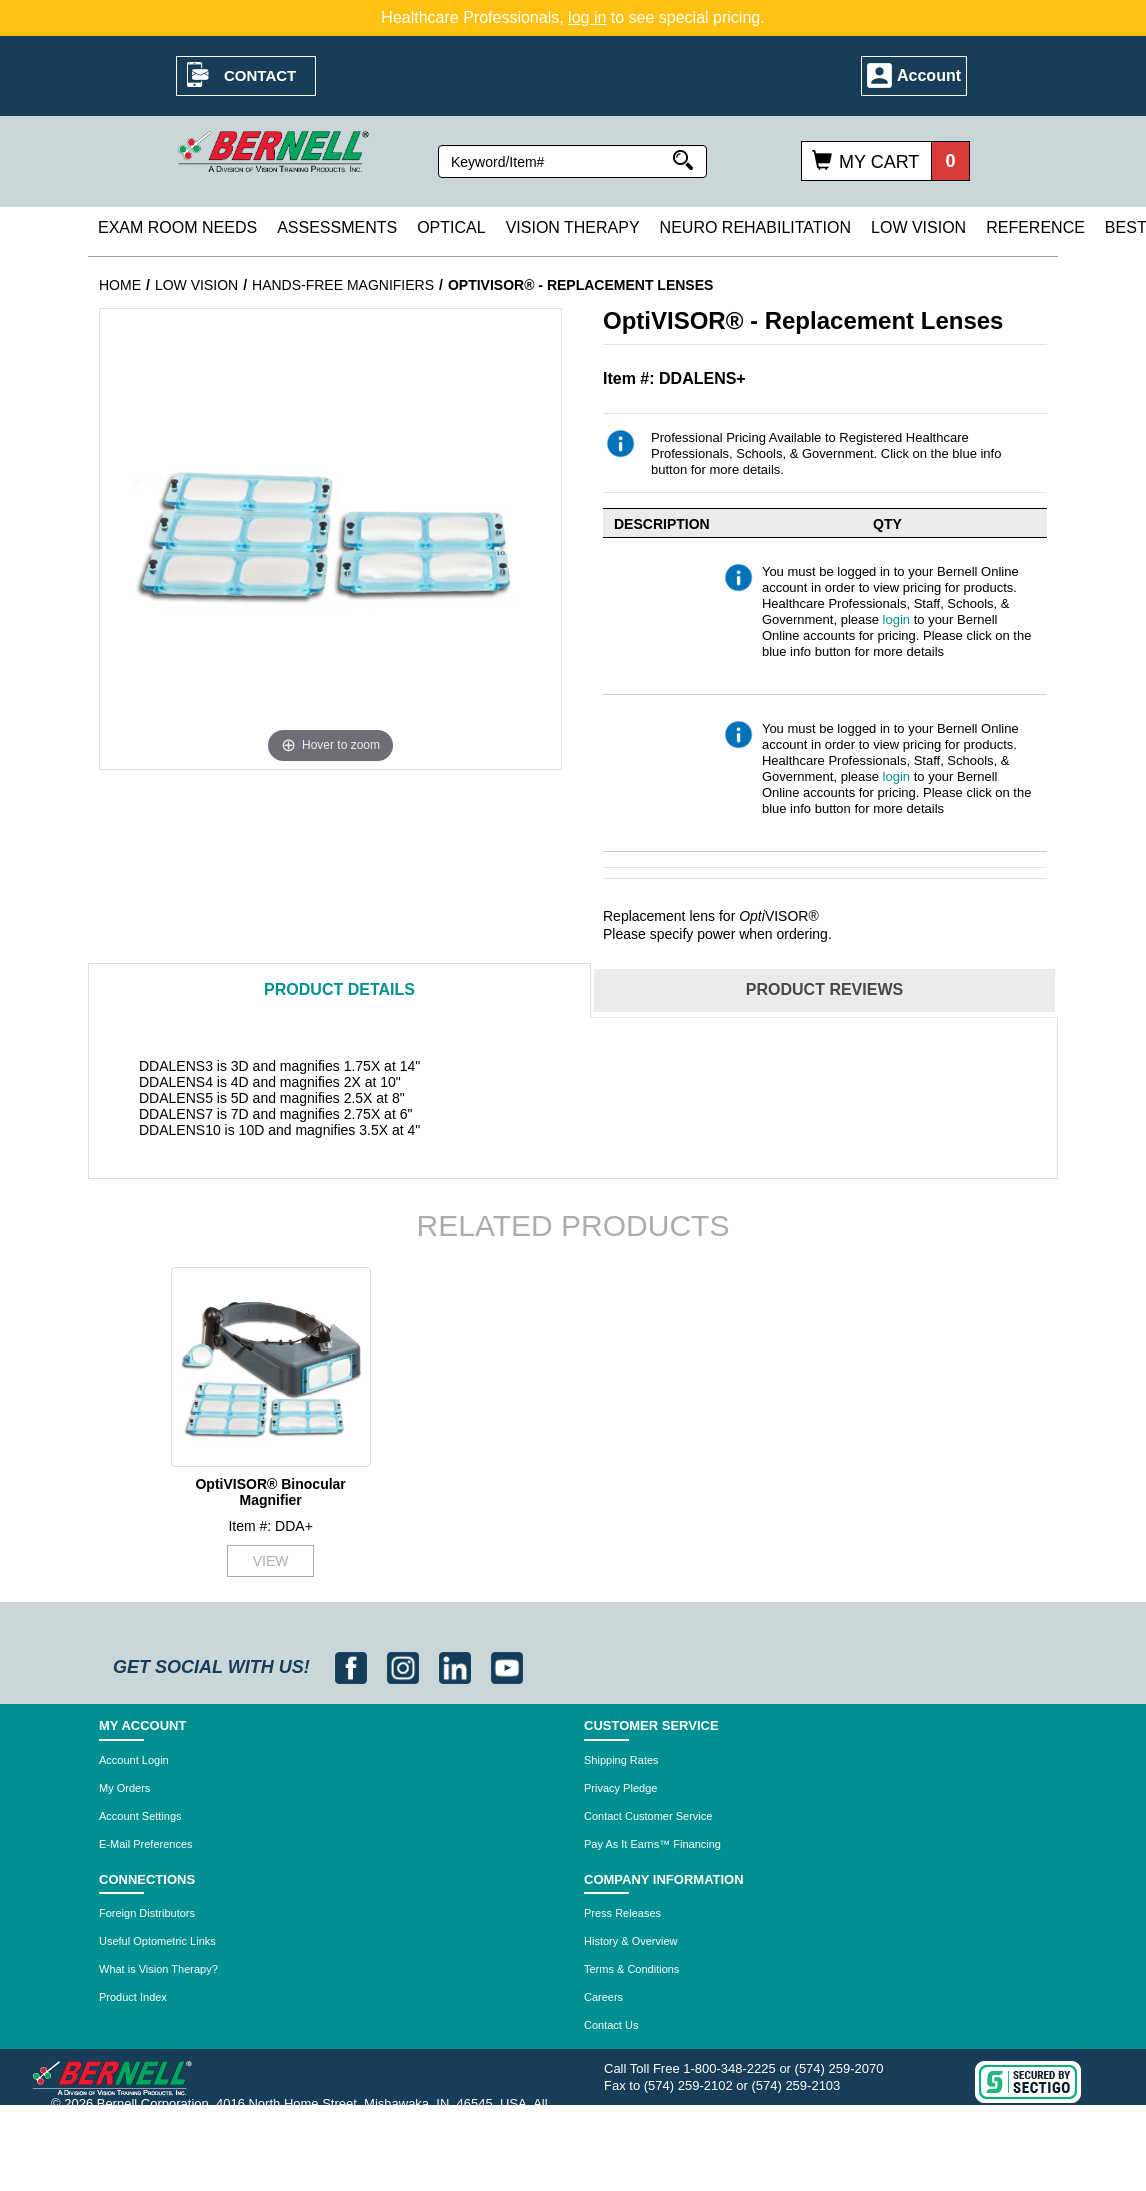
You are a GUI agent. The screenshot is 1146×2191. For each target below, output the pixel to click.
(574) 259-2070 (839, 2068)
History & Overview (631, 1941)
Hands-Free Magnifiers (343, 285)
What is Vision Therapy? (158, 1969)
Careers (603, 1997)
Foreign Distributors (147, 1913)
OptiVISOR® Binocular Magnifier (270, 1491)
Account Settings (140, 1816)
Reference (1035, 227)
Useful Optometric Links (157, 1941)
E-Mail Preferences (146, 1844)
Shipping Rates (621, 1760)
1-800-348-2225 (729, 2068)
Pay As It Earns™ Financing (652, 1844)
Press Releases (622, 1913)
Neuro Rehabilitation (755, 227)
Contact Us (611, 2025)
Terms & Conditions (631, 1969)
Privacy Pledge (620, 1788)
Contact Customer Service (648, 1816)
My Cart (879, 162)
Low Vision (918, 227)
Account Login (134, 1760)
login (896, 619)
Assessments (337, 227)
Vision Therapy (573, 227)
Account (929, 75)
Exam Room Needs (177, 227)
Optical (451, 227)
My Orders (124, 1788)
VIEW (271, 1561)
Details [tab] (339, 989)
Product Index (133, 1997)
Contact (260, 75)
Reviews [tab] (824, 989)
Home (120, 285)
